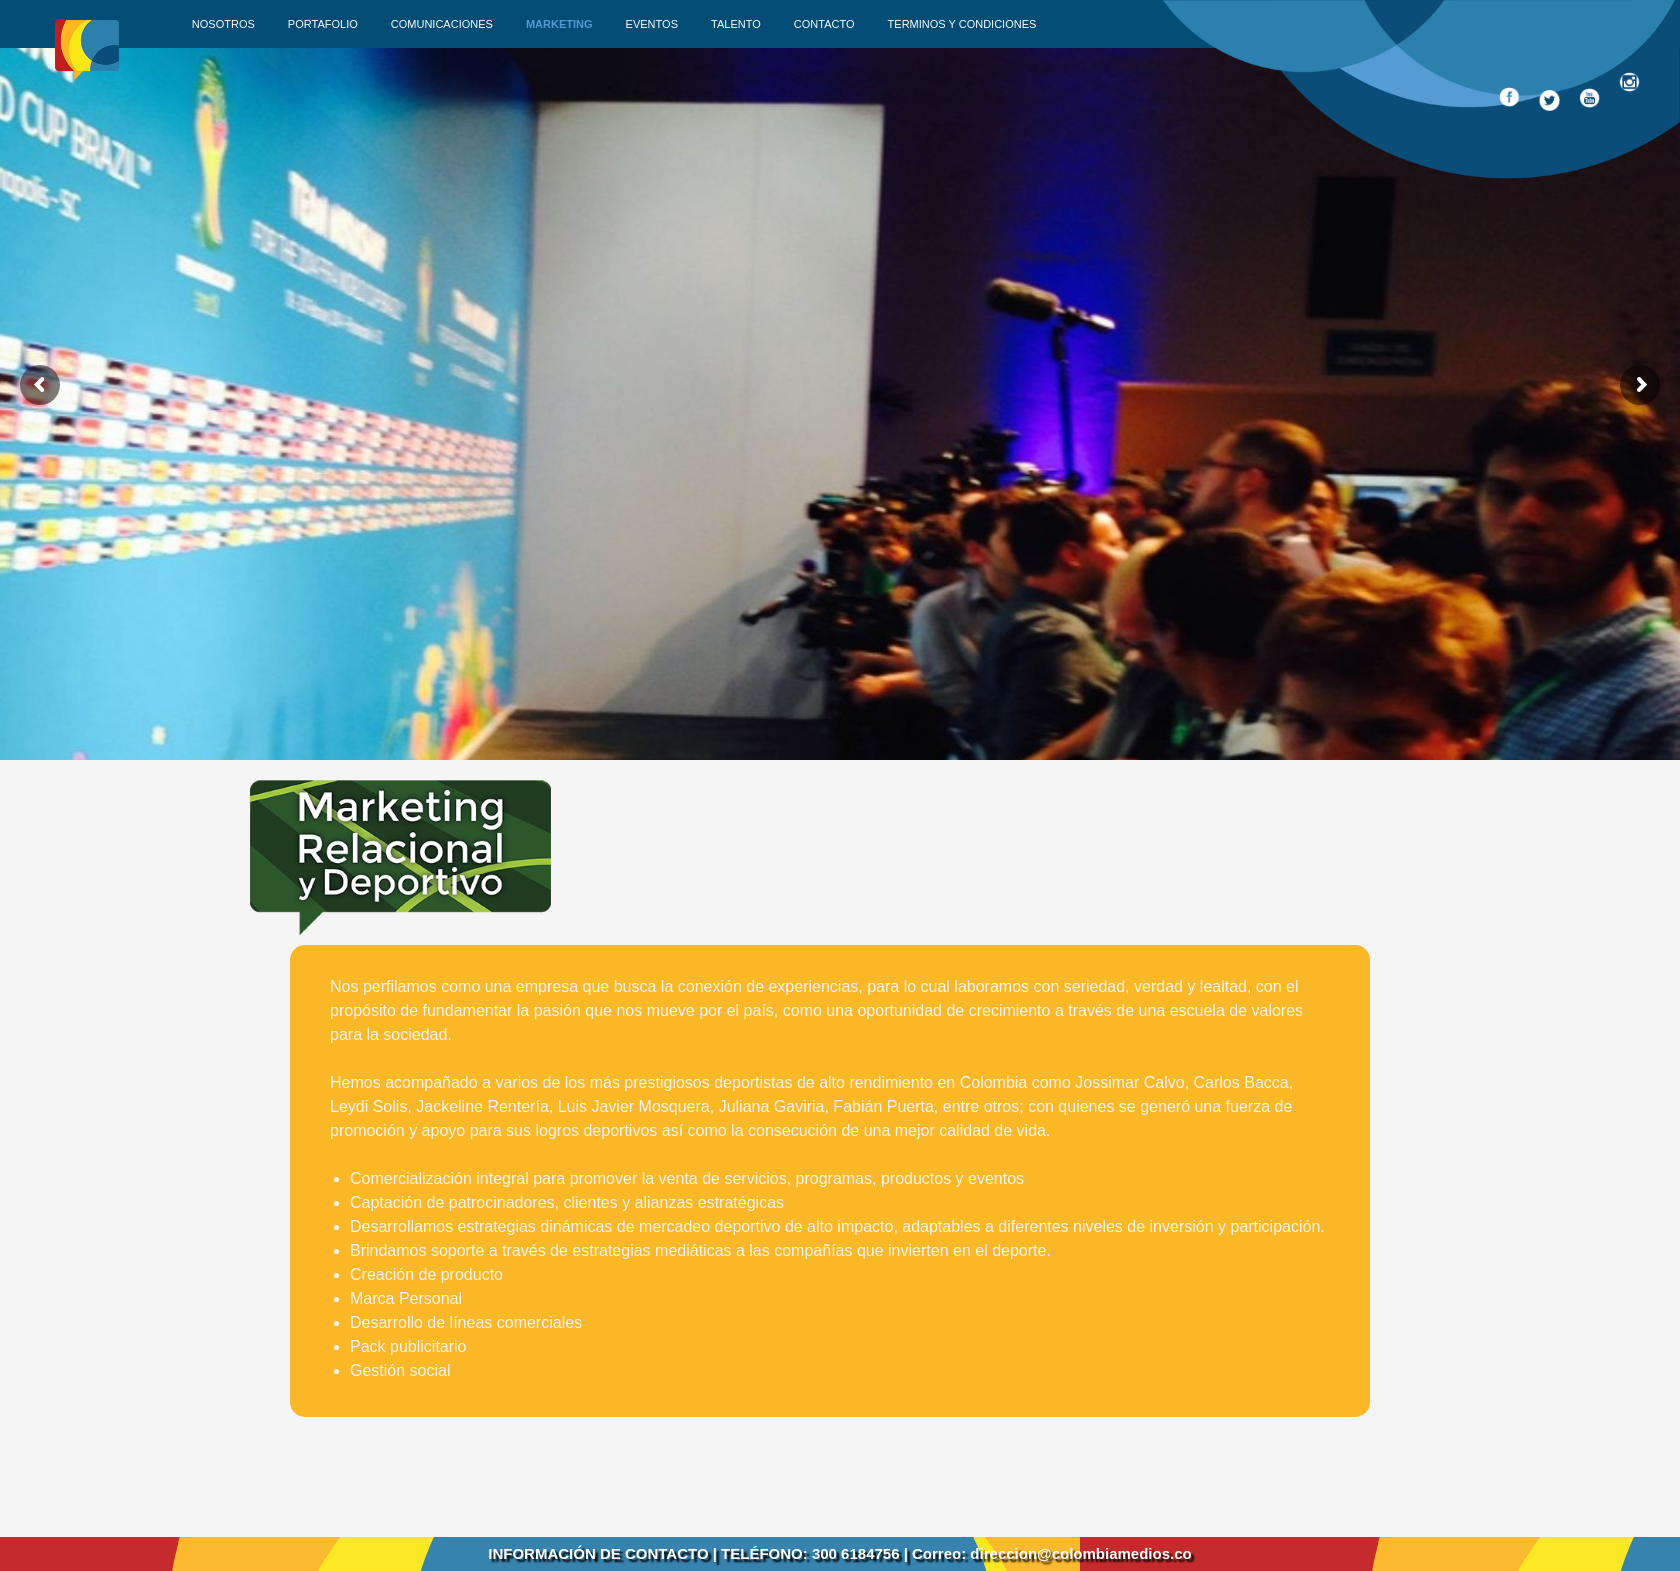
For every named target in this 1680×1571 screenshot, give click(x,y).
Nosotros (223, 24)
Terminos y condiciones (962, 24)
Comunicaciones (442, 24)
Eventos (652, 24)
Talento (736, 24)
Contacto (824, 24)
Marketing (559, 24)
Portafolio (323, 24)
